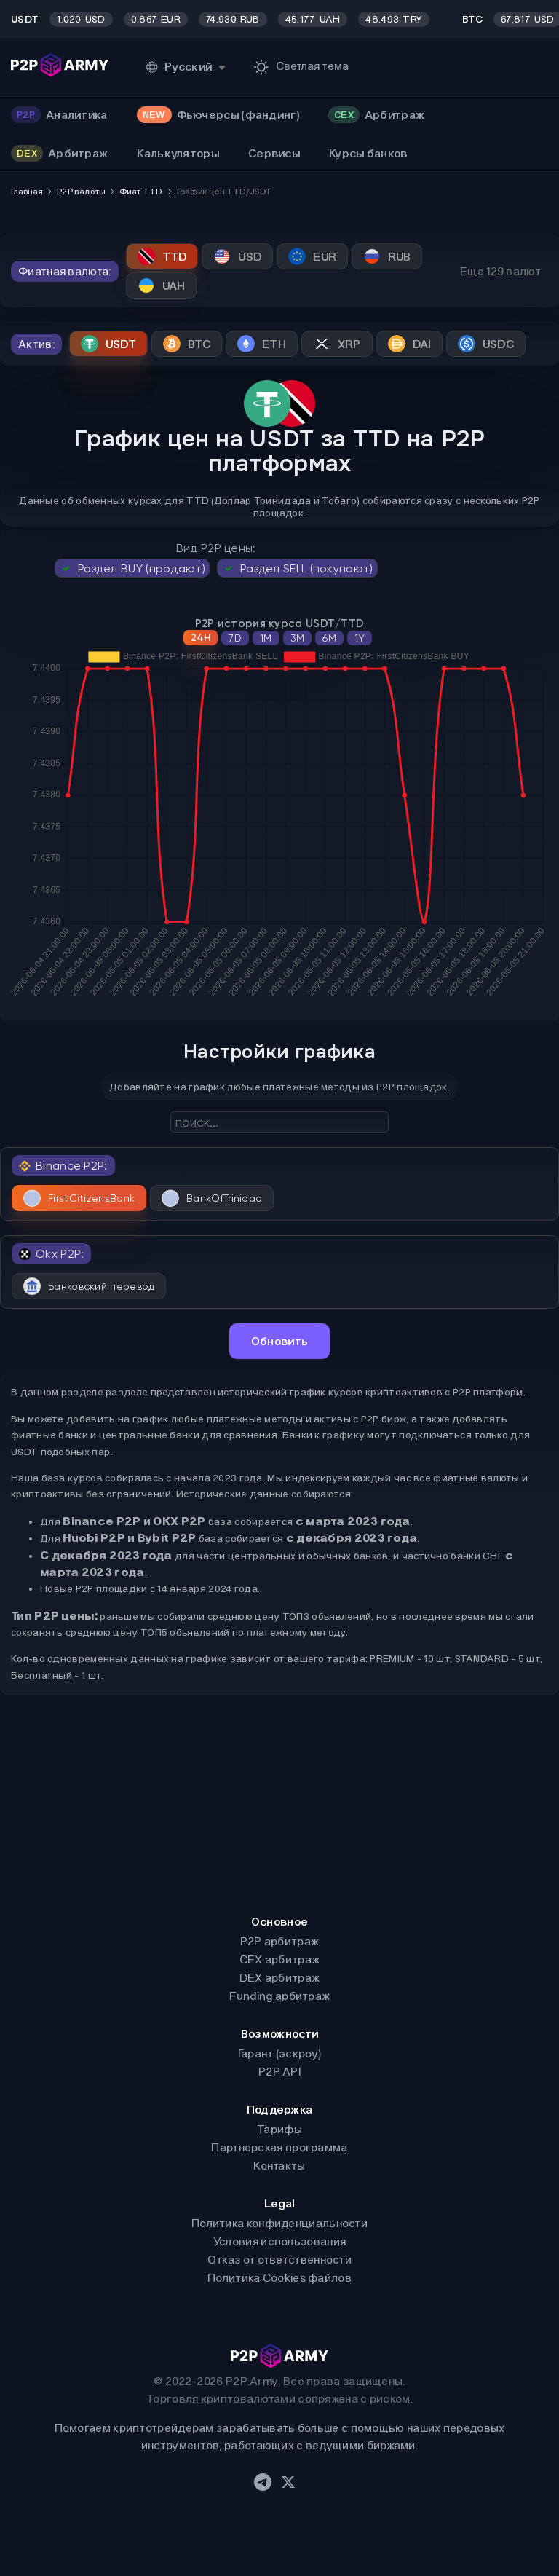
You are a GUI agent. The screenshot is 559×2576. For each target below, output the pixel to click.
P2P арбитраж (280, 1941)
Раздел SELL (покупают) (297, 568)
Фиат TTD (140, 191)
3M (297, 638)
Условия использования (279, 2241)
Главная (26, 191)
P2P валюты (81, 191)
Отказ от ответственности (279, 2259)
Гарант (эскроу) (280, 2053)
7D (235, 638)
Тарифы (279, 2129)
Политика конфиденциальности (279, 2223)
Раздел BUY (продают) (132, 568)
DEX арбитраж (279, 1978)
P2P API (279, 2072)
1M (266, 638)
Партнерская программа (279, 2147)
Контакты (279, 2166)
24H (201, 637)
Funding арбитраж (279, 1996)
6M (329, 638)
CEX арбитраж (279, 1959)
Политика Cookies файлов (279, 2278)
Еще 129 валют (500, 271)
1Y (359, 638)
